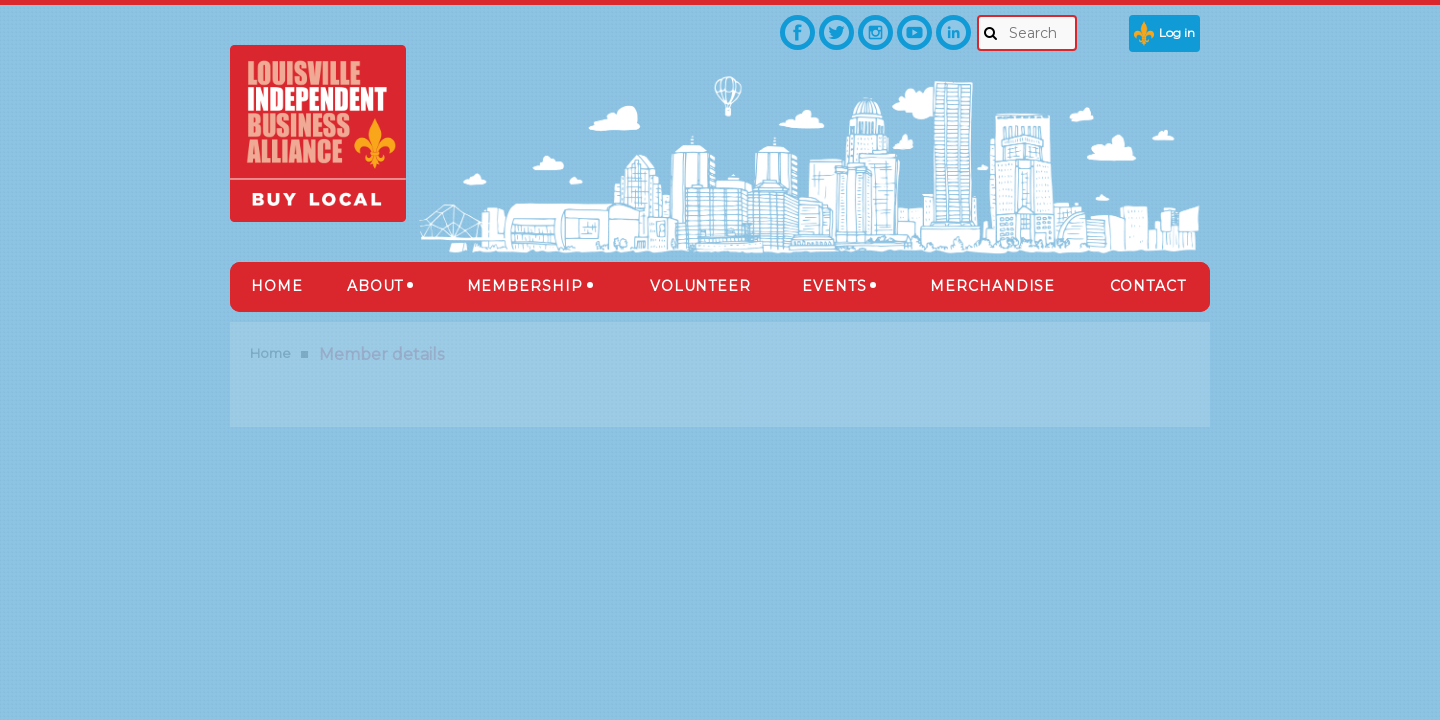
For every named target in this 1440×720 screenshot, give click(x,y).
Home (270, 353)
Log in (1177, 32)
